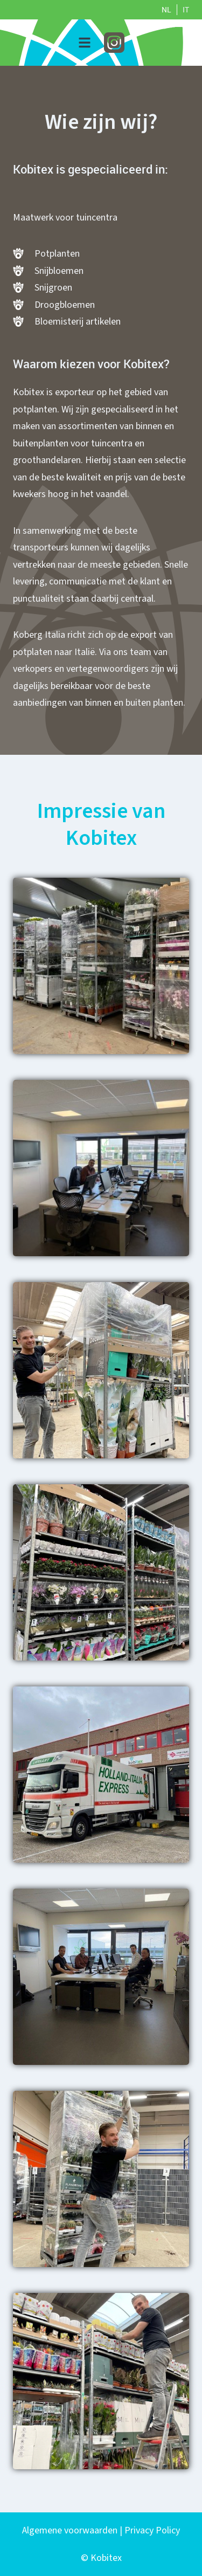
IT (186, 9)
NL (166, 9)
